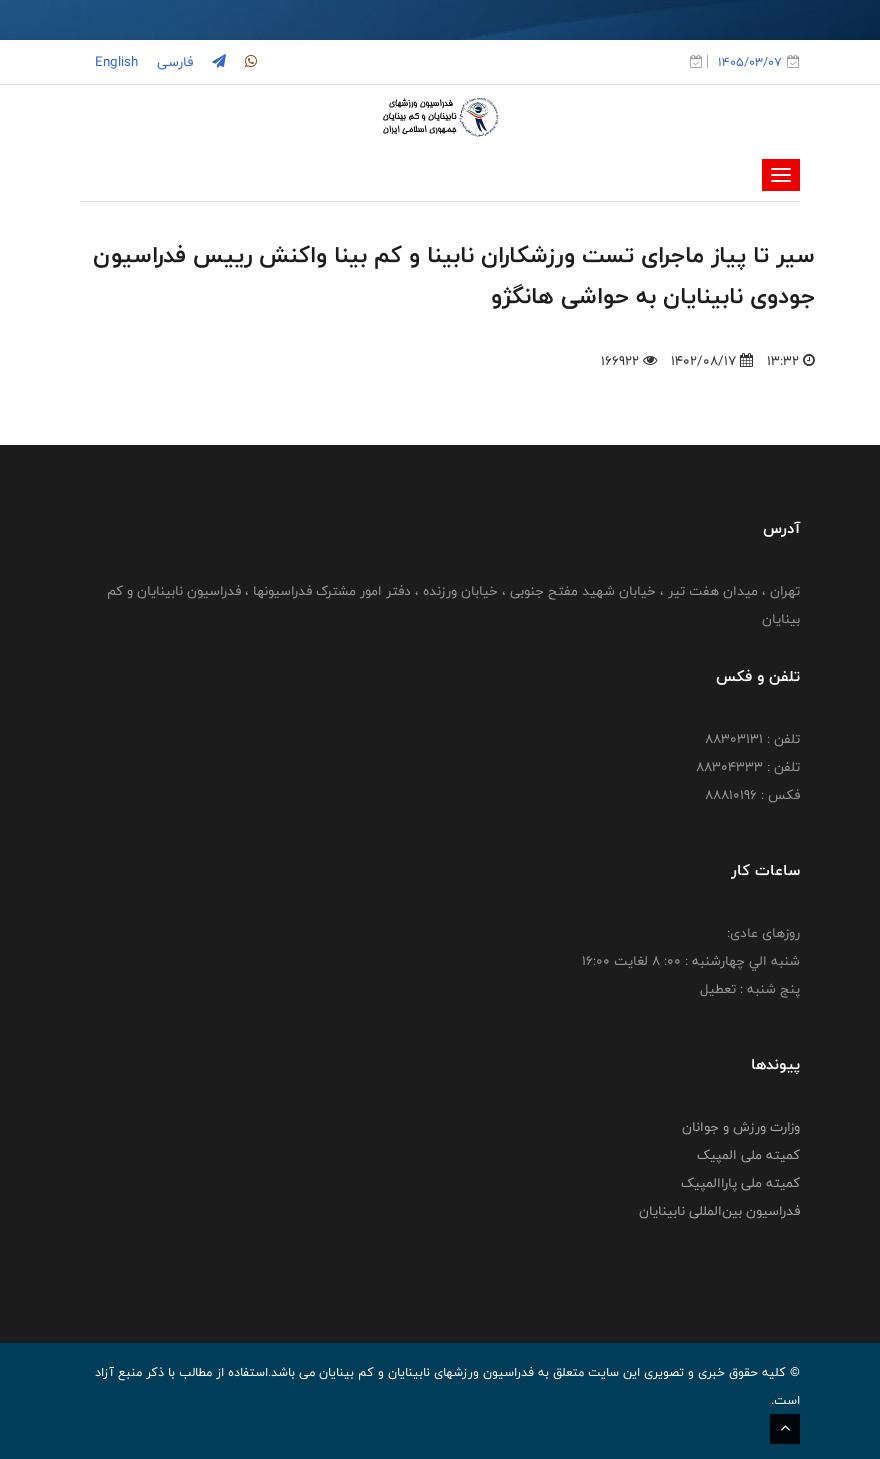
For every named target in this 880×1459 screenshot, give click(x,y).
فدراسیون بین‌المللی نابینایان (719, 1211)
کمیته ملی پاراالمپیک (740, 1183)
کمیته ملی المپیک (748, 1155)
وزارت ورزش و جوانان (741, 1127)
